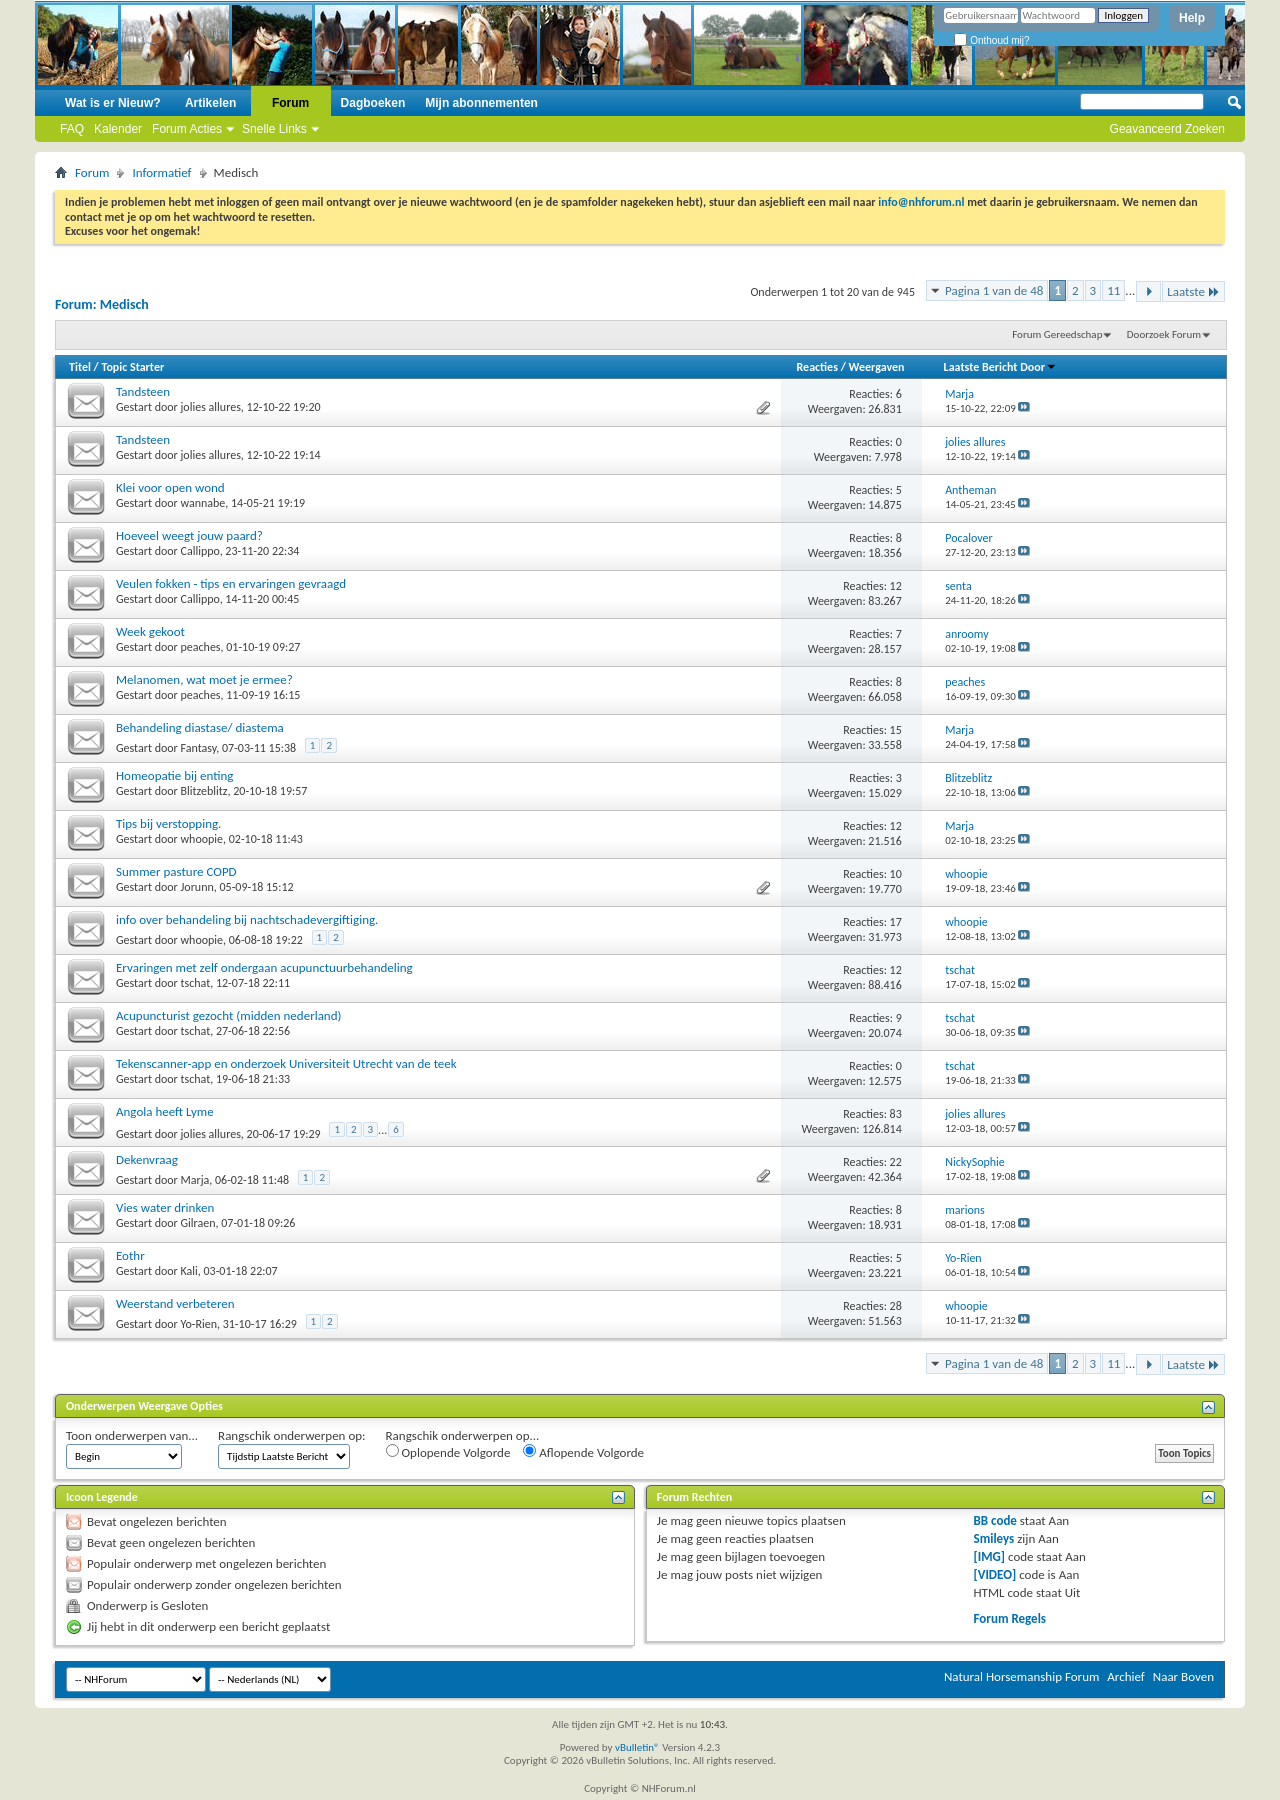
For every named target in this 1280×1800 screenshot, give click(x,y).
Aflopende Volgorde (583, 1452)
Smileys (994, 1538)
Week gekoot (150, 631)
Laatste (1193, 291)
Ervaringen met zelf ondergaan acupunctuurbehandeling (264, 967)
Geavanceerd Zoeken (1167, 129)
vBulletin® (637, 1747)
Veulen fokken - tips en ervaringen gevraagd (231, 583)
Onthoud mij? (991, 40)
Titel (80, 367)
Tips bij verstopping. (168, 823)
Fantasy (199, 748)
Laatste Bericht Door (1000, 367)
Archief (1126, 1676)
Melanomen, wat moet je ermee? (204, 679)
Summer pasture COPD (176, 871)
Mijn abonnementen (481, 103)
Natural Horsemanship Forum (1021, 1676)
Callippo (200, 551)
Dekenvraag (147, 1159)
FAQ (72, 129)
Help (1192, 18)
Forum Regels (1010, 1618)
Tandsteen (143, 391)
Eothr (130, 1255)
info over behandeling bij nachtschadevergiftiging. (247, 919)
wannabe (203, 503)
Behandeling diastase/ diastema (200, 727)
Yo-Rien (199, 1324)
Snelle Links (274, 129)
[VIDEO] (995, 1574)
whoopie (202, 839)
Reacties (817, 367)
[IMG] (990, 1556)
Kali (189, 1271)
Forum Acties (187, 129)
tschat (196, 983)
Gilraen (198, 1223)
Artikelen (210, 103)
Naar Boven (1183, 1676)
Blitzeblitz (204, 791)
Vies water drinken (165, 1207)
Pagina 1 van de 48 (994, 290)
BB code (995, 1520)
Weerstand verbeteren (175, 1303)
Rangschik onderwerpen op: (291, 1435)
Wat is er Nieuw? (113, 103)
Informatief (161, 172)
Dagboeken (373, 103)
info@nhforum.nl (921, 202)
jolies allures (211, 407)
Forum (290, 103)
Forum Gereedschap (1057, 334)
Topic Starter (132, 367)
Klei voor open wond (170, 487)
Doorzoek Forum (1164, 334)
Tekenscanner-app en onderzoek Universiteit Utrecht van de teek (286, 1063)
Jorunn (197, 887)
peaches (201, 647)
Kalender (118, 129)
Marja (195, 1180)
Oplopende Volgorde (448, 1452)
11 (1113, 290)
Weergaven (877, 367)
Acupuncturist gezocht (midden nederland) (228, 1015)
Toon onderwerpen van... (132, 1435)
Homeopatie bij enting (174, 775)
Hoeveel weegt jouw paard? (189, 535)
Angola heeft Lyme (165, 1111)
